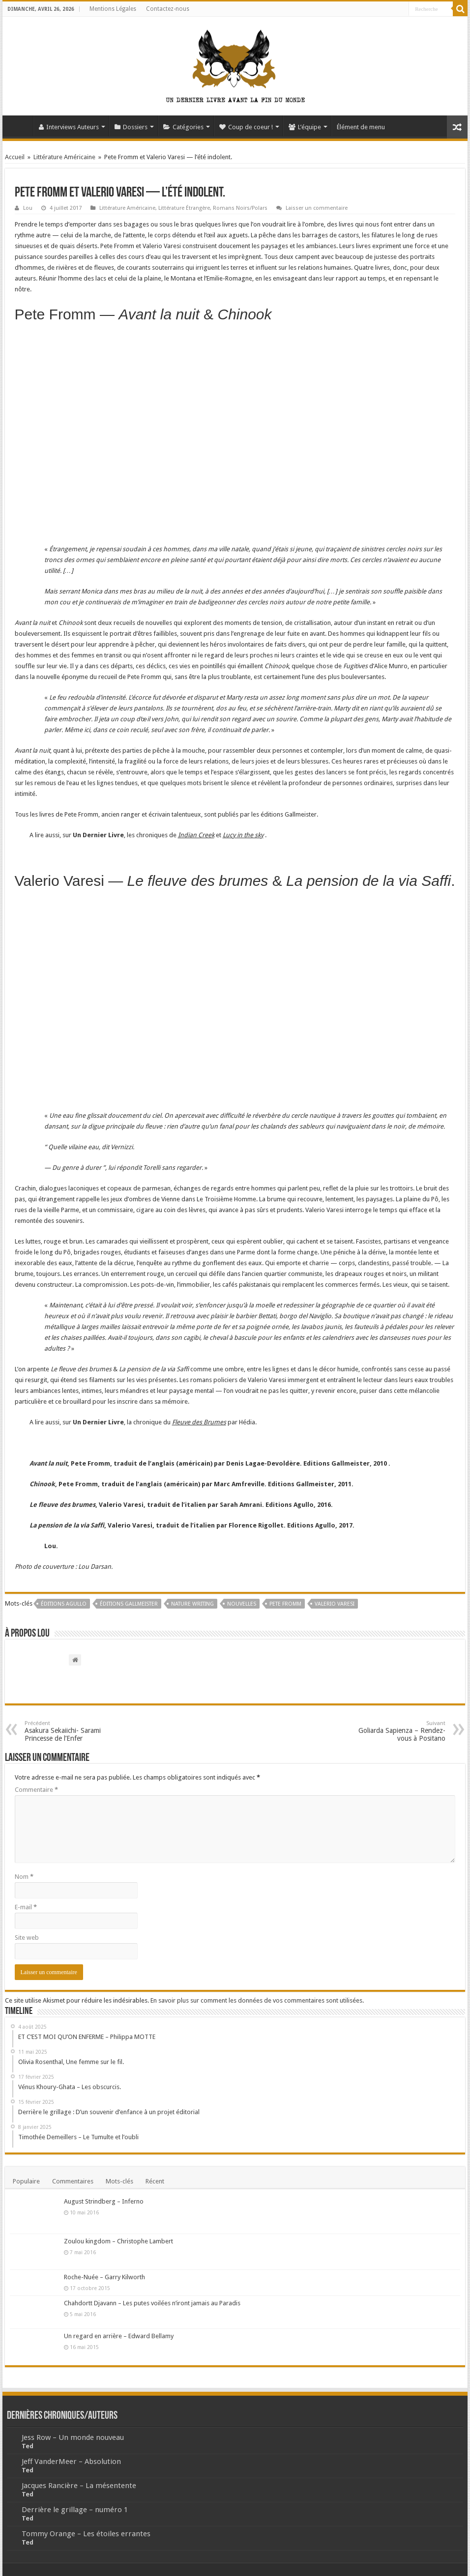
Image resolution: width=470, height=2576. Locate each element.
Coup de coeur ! (246, 127)
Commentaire (36, 1789)
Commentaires (72, 2181)
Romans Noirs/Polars (240, 208)
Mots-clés (119, 2181)
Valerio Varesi (334, 1604)
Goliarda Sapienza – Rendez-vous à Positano (395, 1731)
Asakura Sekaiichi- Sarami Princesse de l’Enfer (75, 1731)
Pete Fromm (285, 1604)
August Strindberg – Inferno (104, 2201)
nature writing (192, 1604)
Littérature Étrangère (184, 208)
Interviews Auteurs (69, 127)
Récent (155, 2181)
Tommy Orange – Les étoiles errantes (86, 2533)
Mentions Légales (112, 8)
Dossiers (131, 127)
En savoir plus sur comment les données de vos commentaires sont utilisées (256, 2000)
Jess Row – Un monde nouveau (73, 2437)
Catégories (183, 127)
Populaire (26, 2181)
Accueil (20, 125)
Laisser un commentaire (317, 208)
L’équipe (305, 127)
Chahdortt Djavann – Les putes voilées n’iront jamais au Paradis (152, 2303)
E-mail (26, 1907)
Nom (24, 1876)
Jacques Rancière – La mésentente (79, 2485)
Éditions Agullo (64, 1604)
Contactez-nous (167, 8)
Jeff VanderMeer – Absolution (71, 2461)
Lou (27, 208)
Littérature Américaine (64, 157)
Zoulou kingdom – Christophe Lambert (118, 2241)
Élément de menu (361, 127)
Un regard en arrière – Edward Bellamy (119, 2336)
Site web (27, 1937)
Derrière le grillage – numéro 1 (75, 2509)
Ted (27, 2446)
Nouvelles (241, 1604)
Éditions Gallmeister (129, 1604)
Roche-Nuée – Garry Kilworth (104, 2277)
